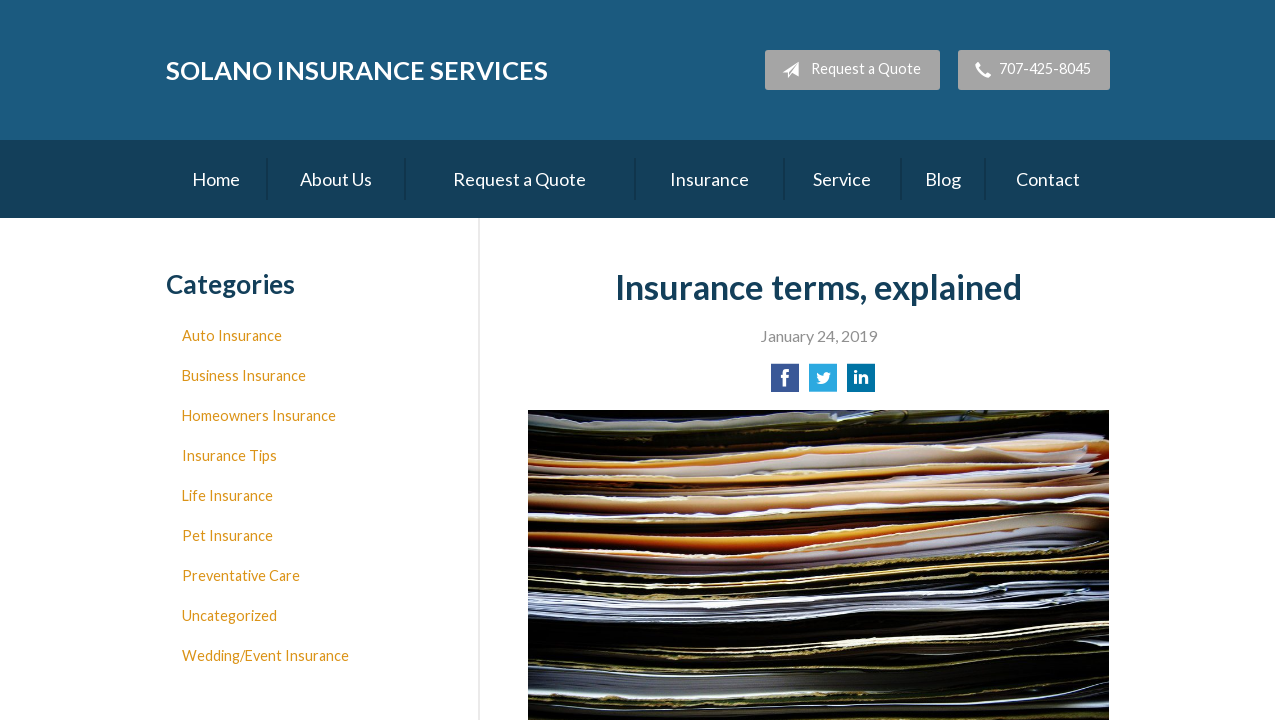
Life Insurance (227, 495)
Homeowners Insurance (259, 415)
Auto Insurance (232, 335)
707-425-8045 (1029, 70)
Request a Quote (847, 70)
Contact (1048, 179)
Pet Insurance (227, 535)
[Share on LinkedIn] (861, 383)
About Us (336, 179)
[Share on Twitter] (823, 383)
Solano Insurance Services (357, 70)
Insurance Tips (229, 455)
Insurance (709, 179)
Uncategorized (229, 615)
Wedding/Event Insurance (265, 655)
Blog (943, 179)
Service (842, 179)
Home (216, 179)
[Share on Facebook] (785, 383)
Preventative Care (241, 575)
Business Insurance (244, 375)
